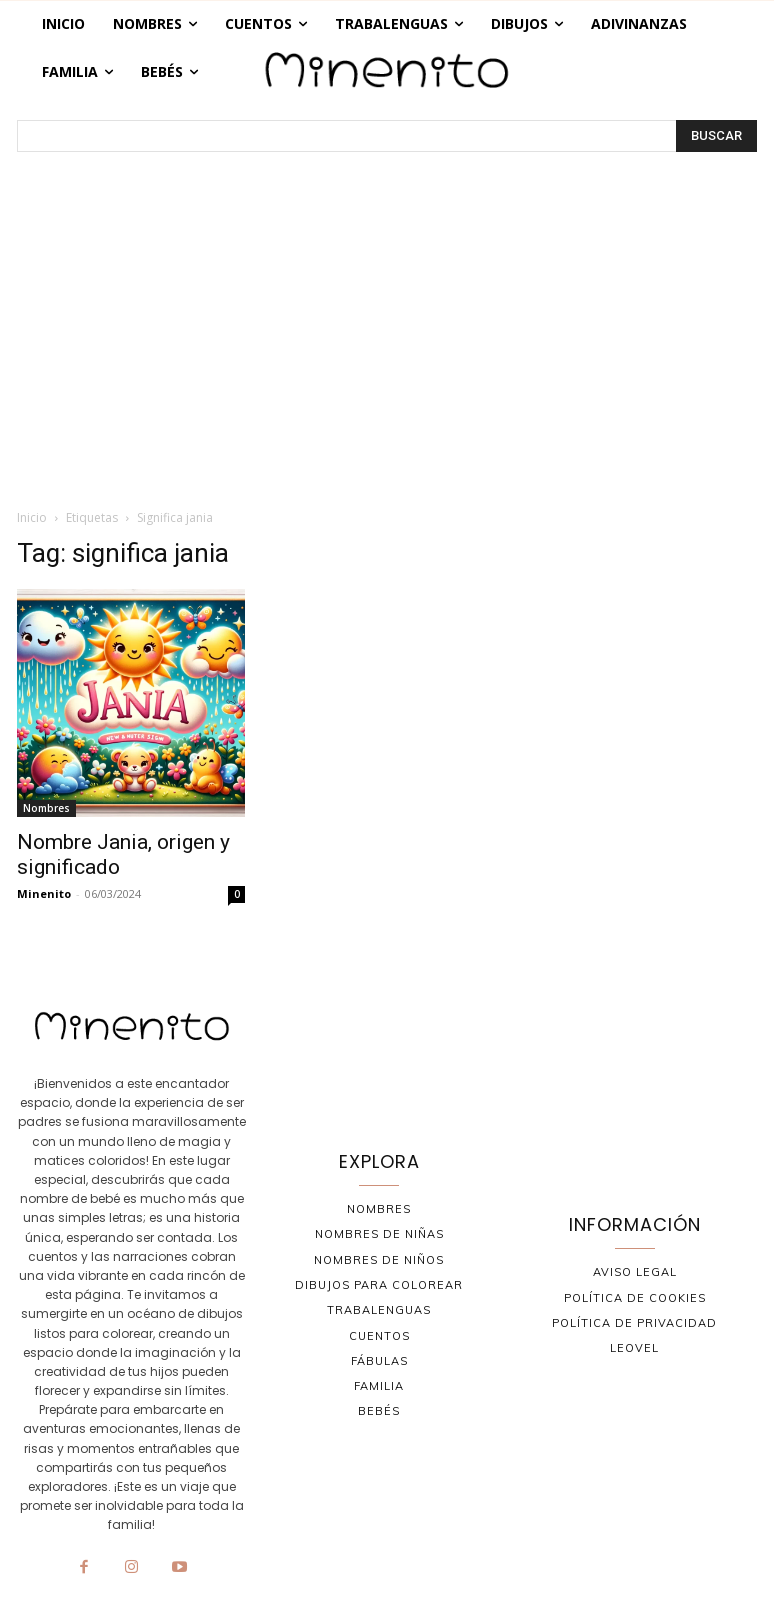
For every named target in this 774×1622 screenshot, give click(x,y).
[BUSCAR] (716, 136)
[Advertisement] (387, 342)
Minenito (44, 893)
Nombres (46, 808)
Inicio (32, 517)
